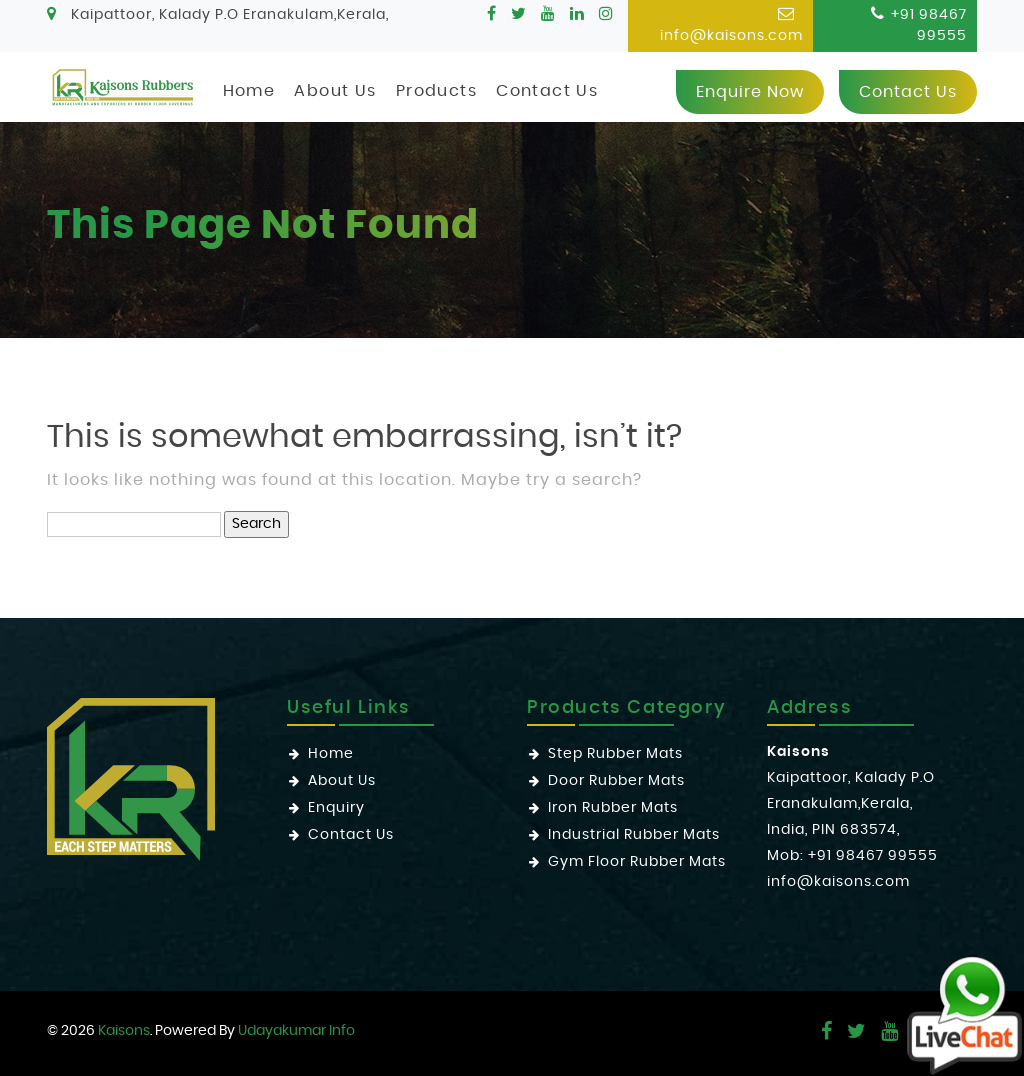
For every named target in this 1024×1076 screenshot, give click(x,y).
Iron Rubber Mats (613, 808)
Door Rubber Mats (616, 781)
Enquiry (336, 808)
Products (436, 91)
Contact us (908, 92)
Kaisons (124, 1031)
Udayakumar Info (296, 1031)
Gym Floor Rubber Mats (637, 862)
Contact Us (547, 91)
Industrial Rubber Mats (634, 835)
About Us (335, 91)
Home (249, 91)
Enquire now (750, 92)
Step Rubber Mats (615, 754)
